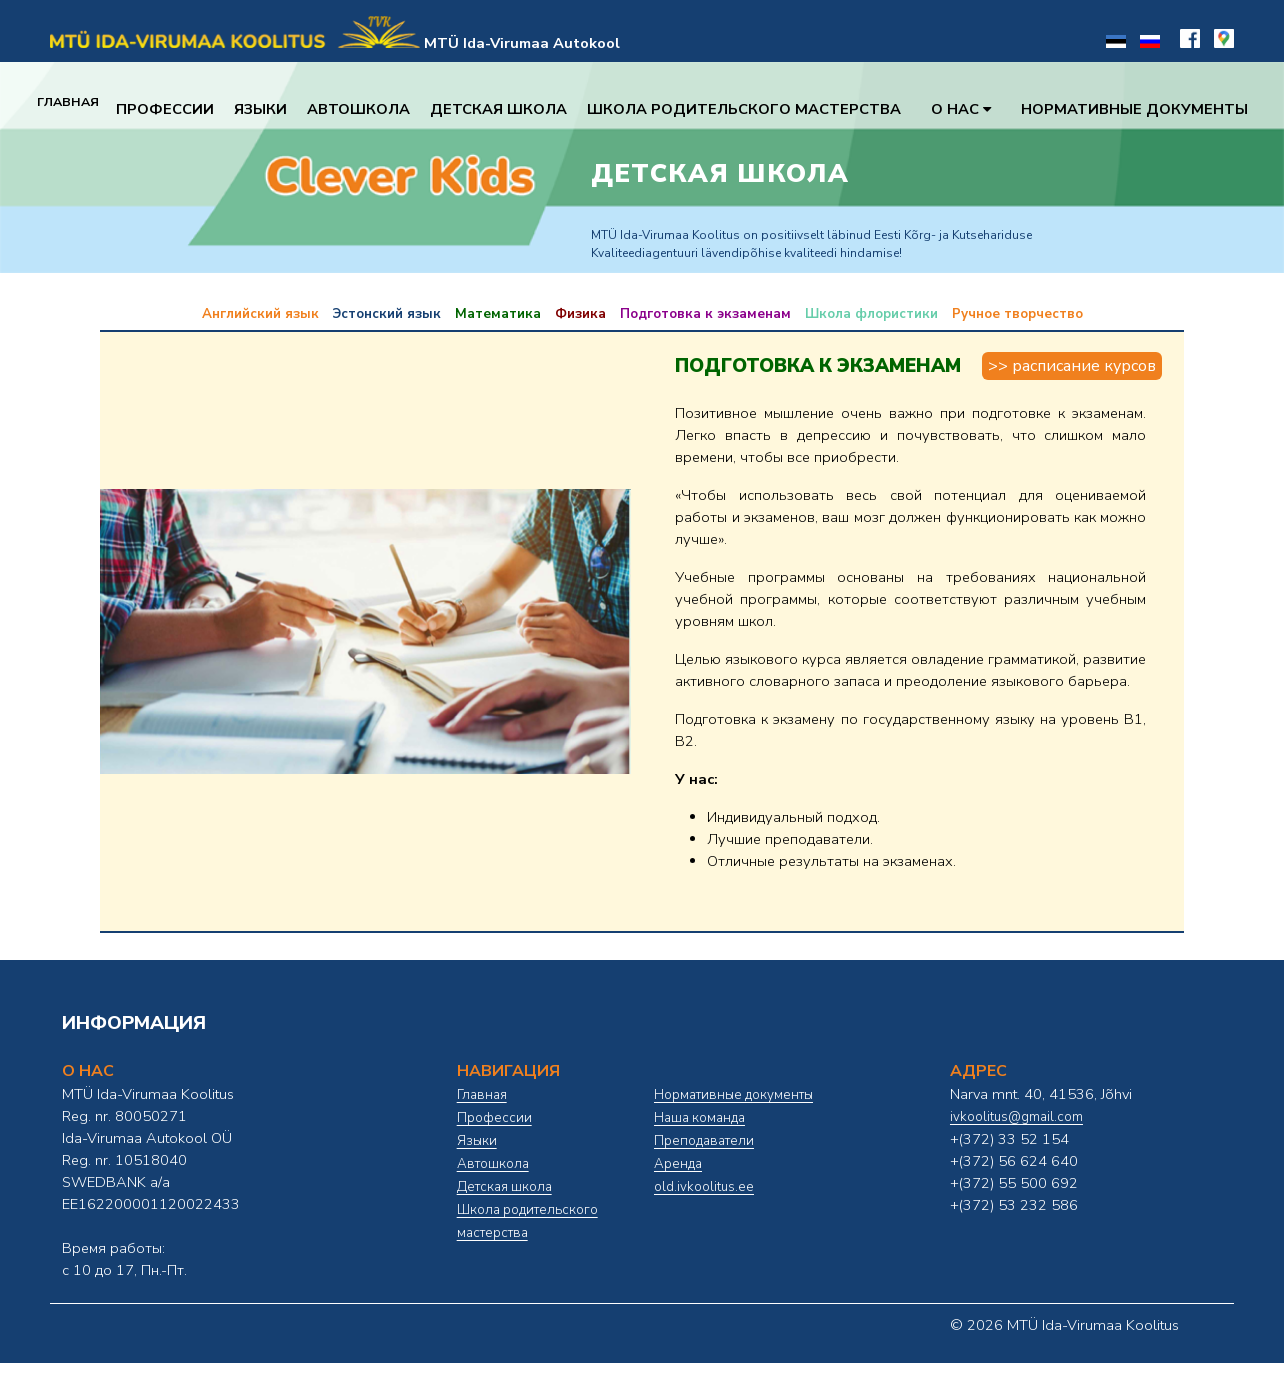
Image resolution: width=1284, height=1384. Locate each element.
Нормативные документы (1151, 109)
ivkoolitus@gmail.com (1016, 1117)
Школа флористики (871, 314)
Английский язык (260, 314)
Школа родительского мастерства (761, 109)
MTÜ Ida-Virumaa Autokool (522, 43)
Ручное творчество (1017, 314)
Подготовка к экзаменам (705, 314)
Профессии (182, 109)
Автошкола (375, 109)
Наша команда (699, 1118)
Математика (498, 314)
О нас (978, 109)
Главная (76, 109)
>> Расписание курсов (1072, 366)
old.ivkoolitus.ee (704, 1187)
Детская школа (515, 109)
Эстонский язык (387, 314)
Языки (277, 109)
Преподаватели (704, 1141)
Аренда (678, 1164)
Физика (580, 314)
